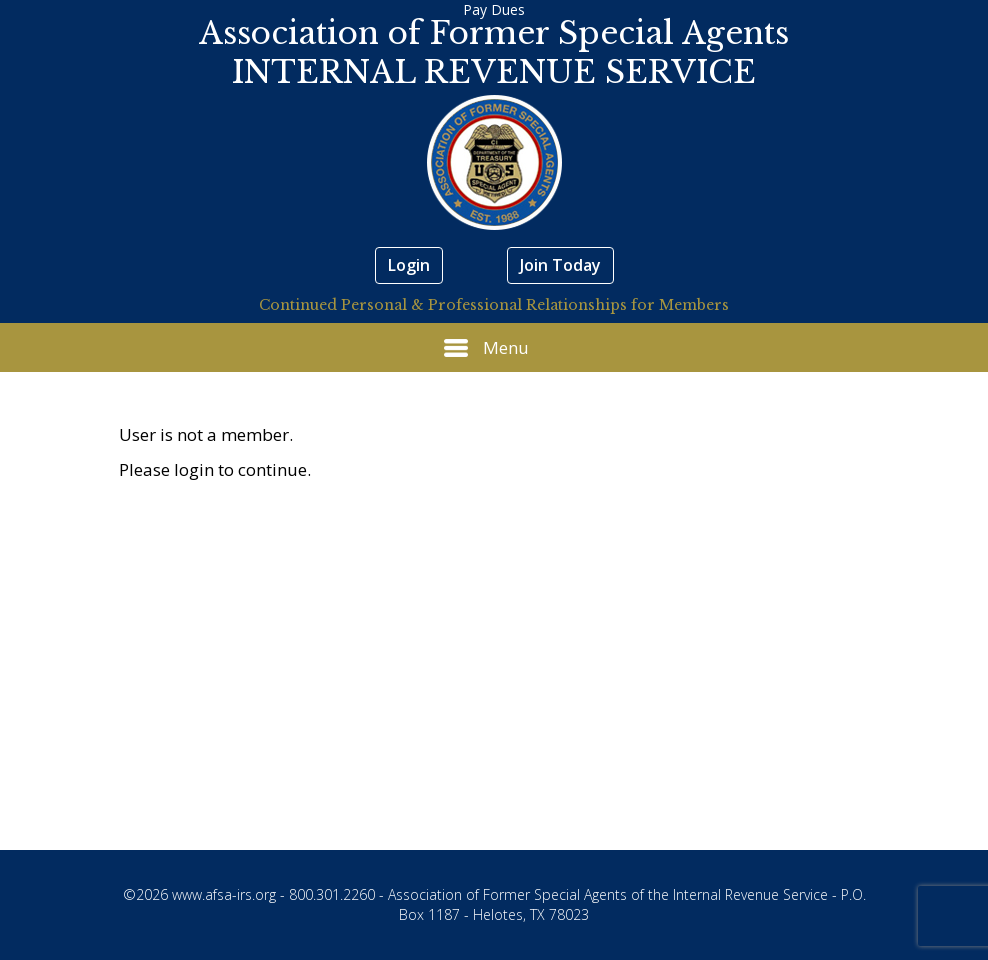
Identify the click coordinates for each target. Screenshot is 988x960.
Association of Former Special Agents (494, 33)
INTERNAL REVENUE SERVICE (494, 72)
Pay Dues (494, 9)
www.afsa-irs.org (224, 894)
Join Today (560, 265)
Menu (486, 348)
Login (409, 265)
